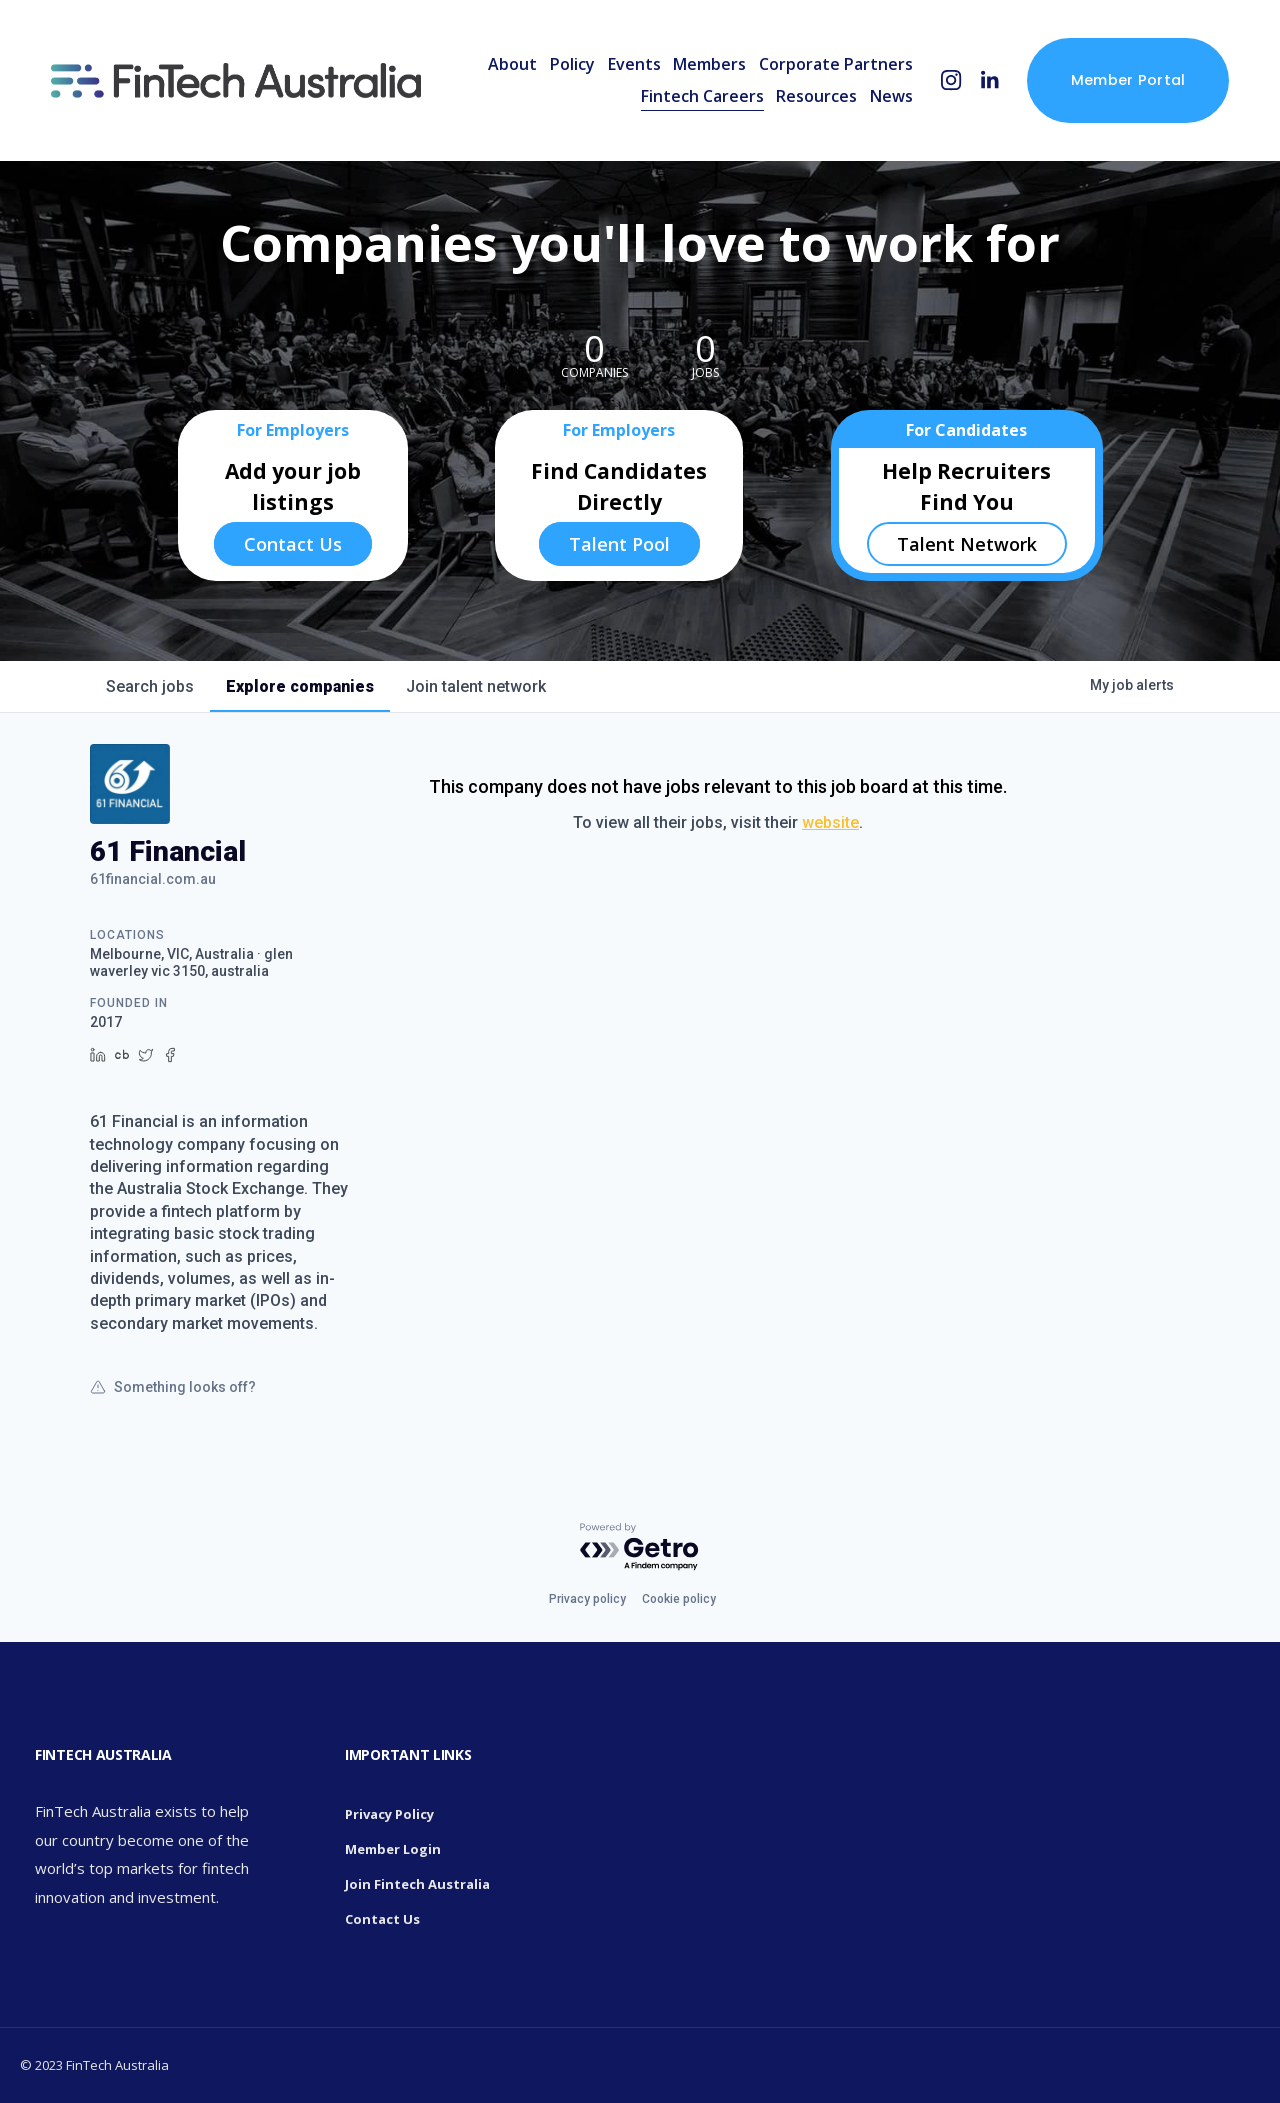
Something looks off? (173, 1387)
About (512, 64)
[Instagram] (951, 80)
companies (300, 686)
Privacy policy (587, 1599)
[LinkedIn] (989, 80)
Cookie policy (679, 1599)
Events (634, 64)
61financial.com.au (153, 879)
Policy (572, 64)
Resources (816, 96)
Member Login (393, 1849)
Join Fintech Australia (417, 1884)
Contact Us (293, 544)
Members (709, 64)
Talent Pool (619, 544)
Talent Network (967, 544)
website (830, 822)
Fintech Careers (702, 96)
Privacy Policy (389, 1814)
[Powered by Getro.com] (640, 1547)
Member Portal (1128, 80)
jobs (150, 686)
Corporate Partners (836, 64)
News (891, 96)
